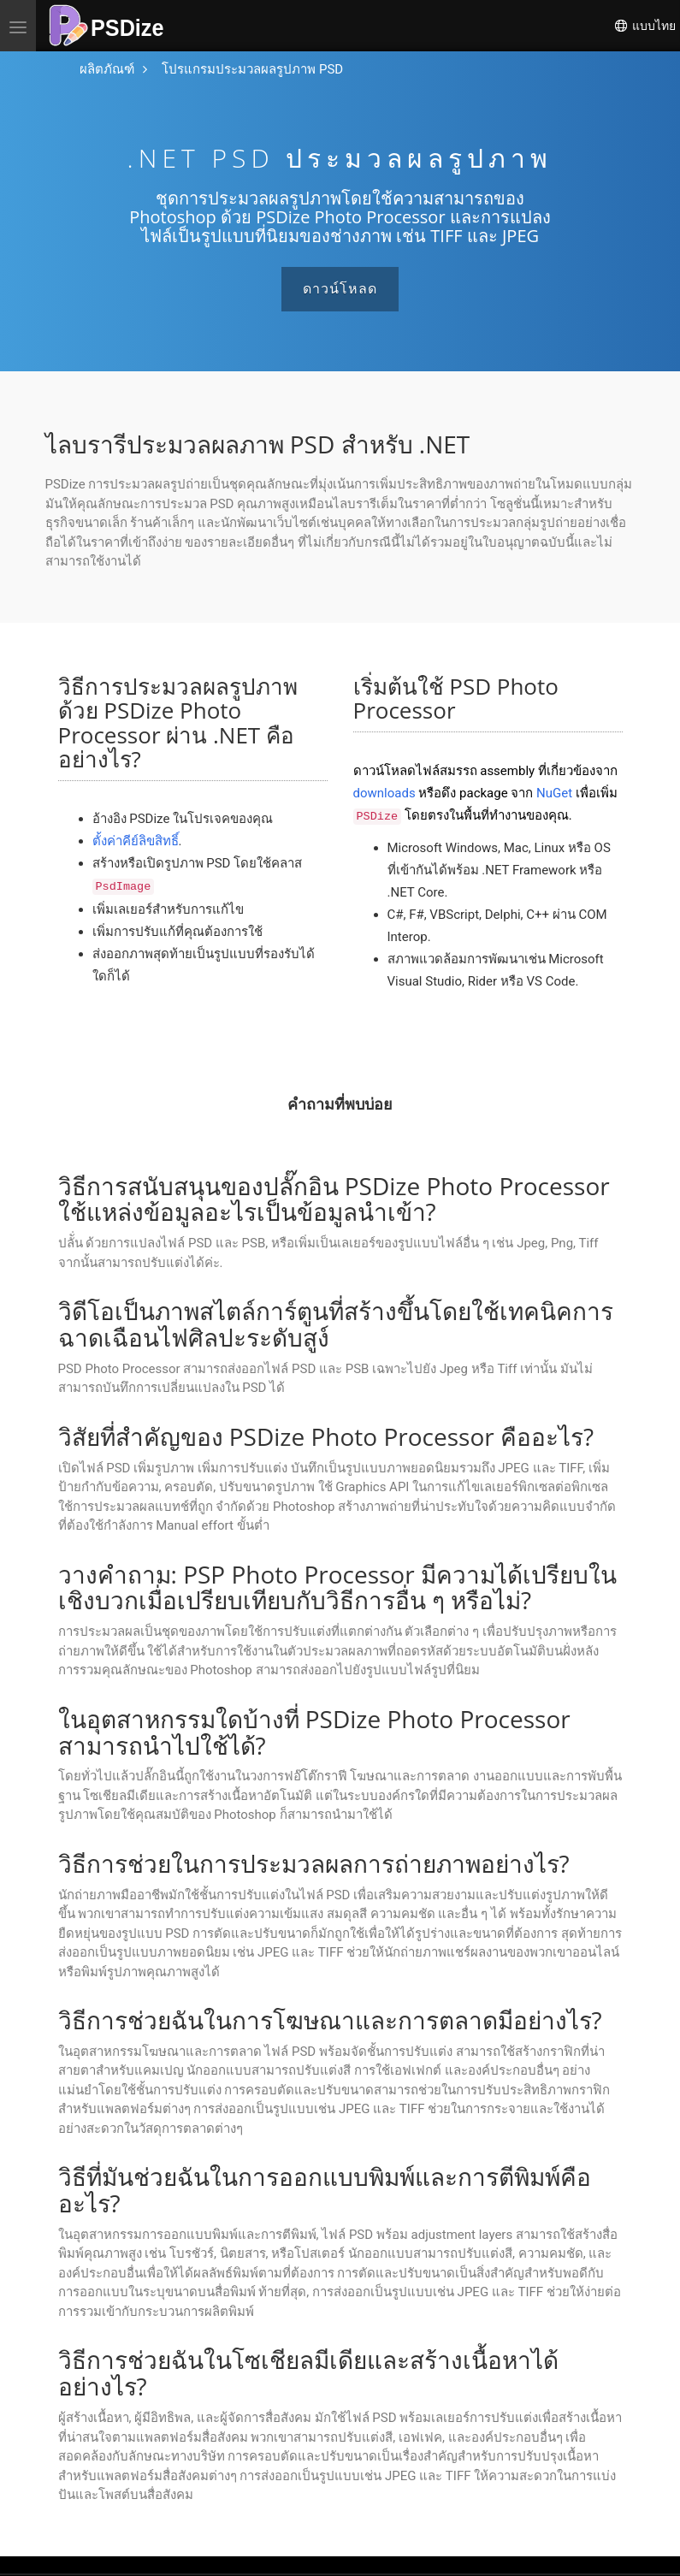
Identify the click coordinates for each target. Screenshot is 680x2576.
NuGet (554, 793)
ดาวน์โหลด (340, 289)
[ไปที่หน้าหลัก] (107, 70)
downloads (384, 793)
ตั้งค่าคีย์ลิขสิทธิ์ (135, 841)
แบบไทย (644, 25)
